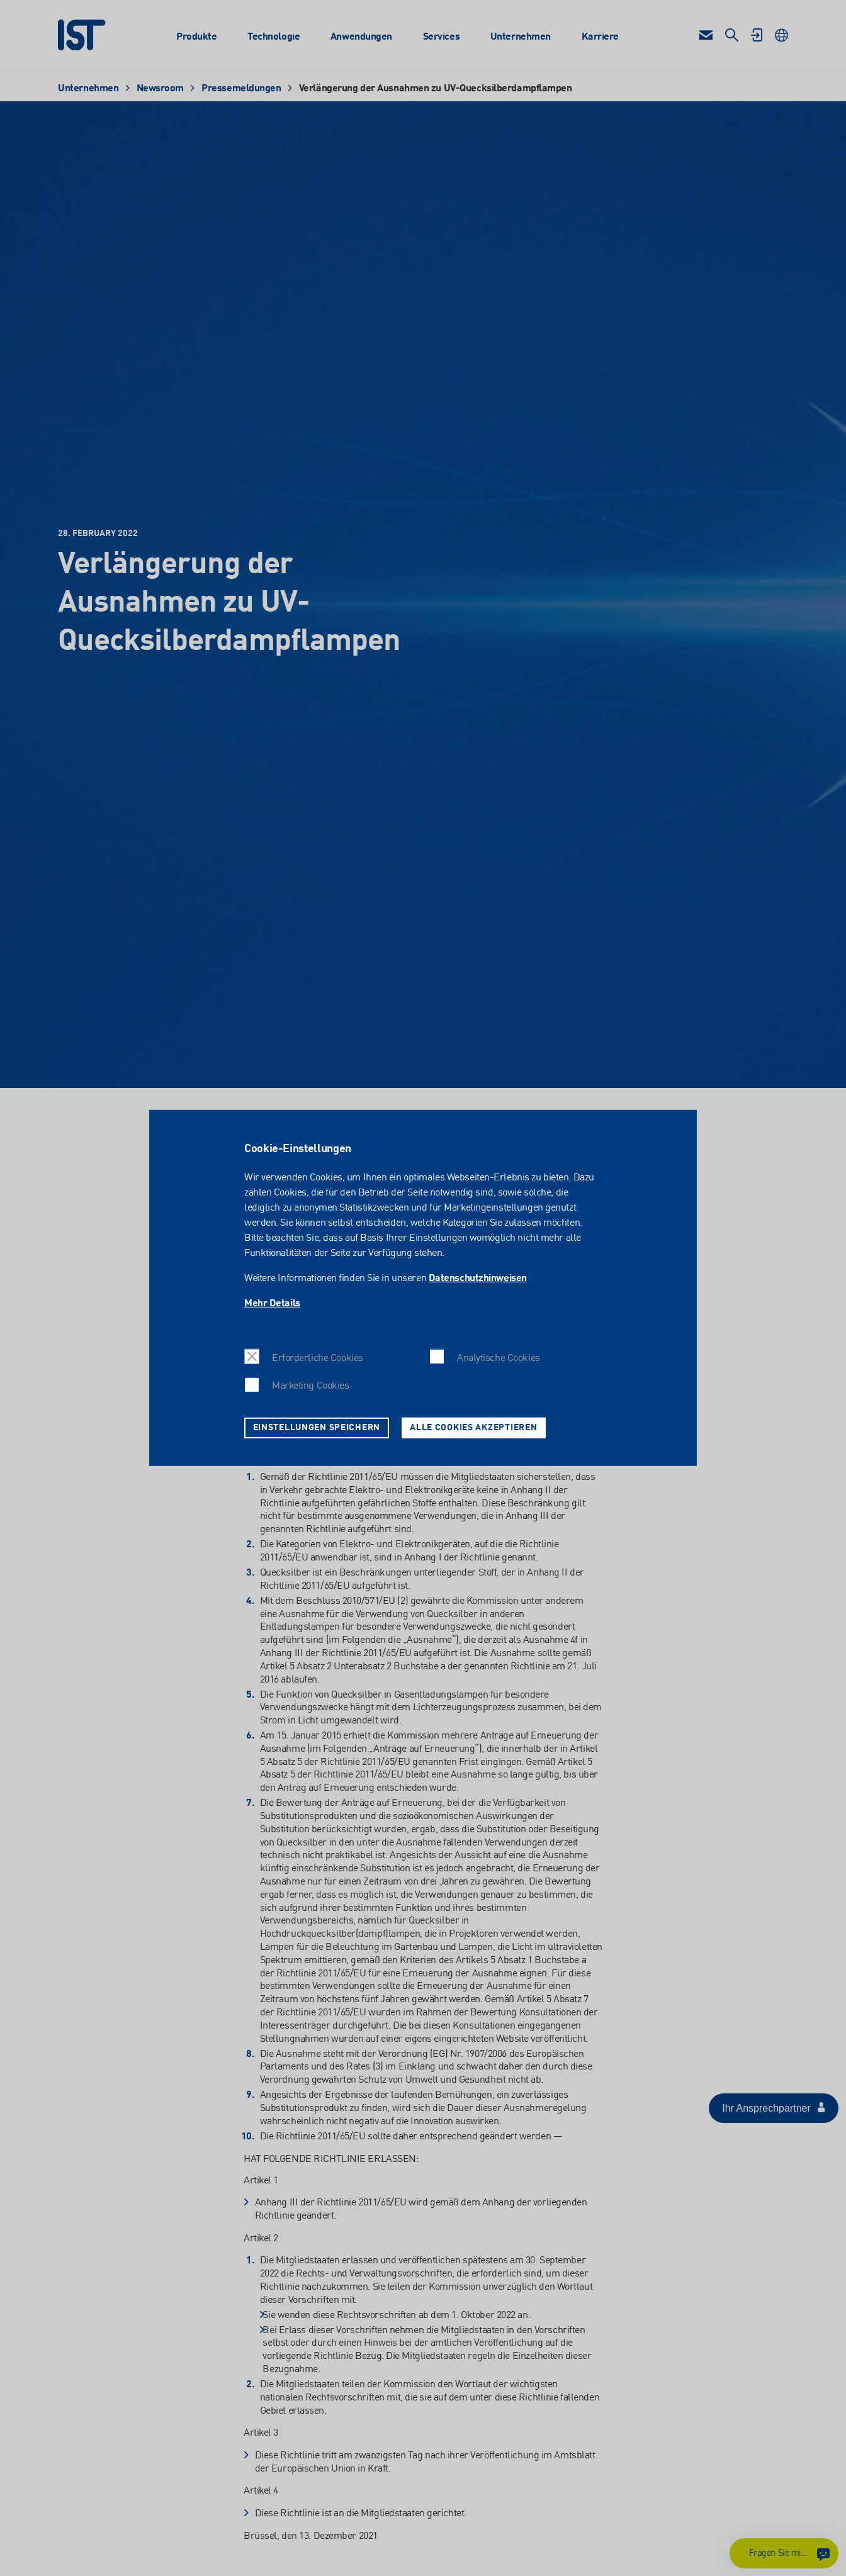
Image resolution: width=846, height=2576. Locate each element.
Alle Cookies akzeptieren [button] (473, 1427)
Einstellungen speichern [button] (317, 1427)
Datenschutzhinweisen (478, 1279)
